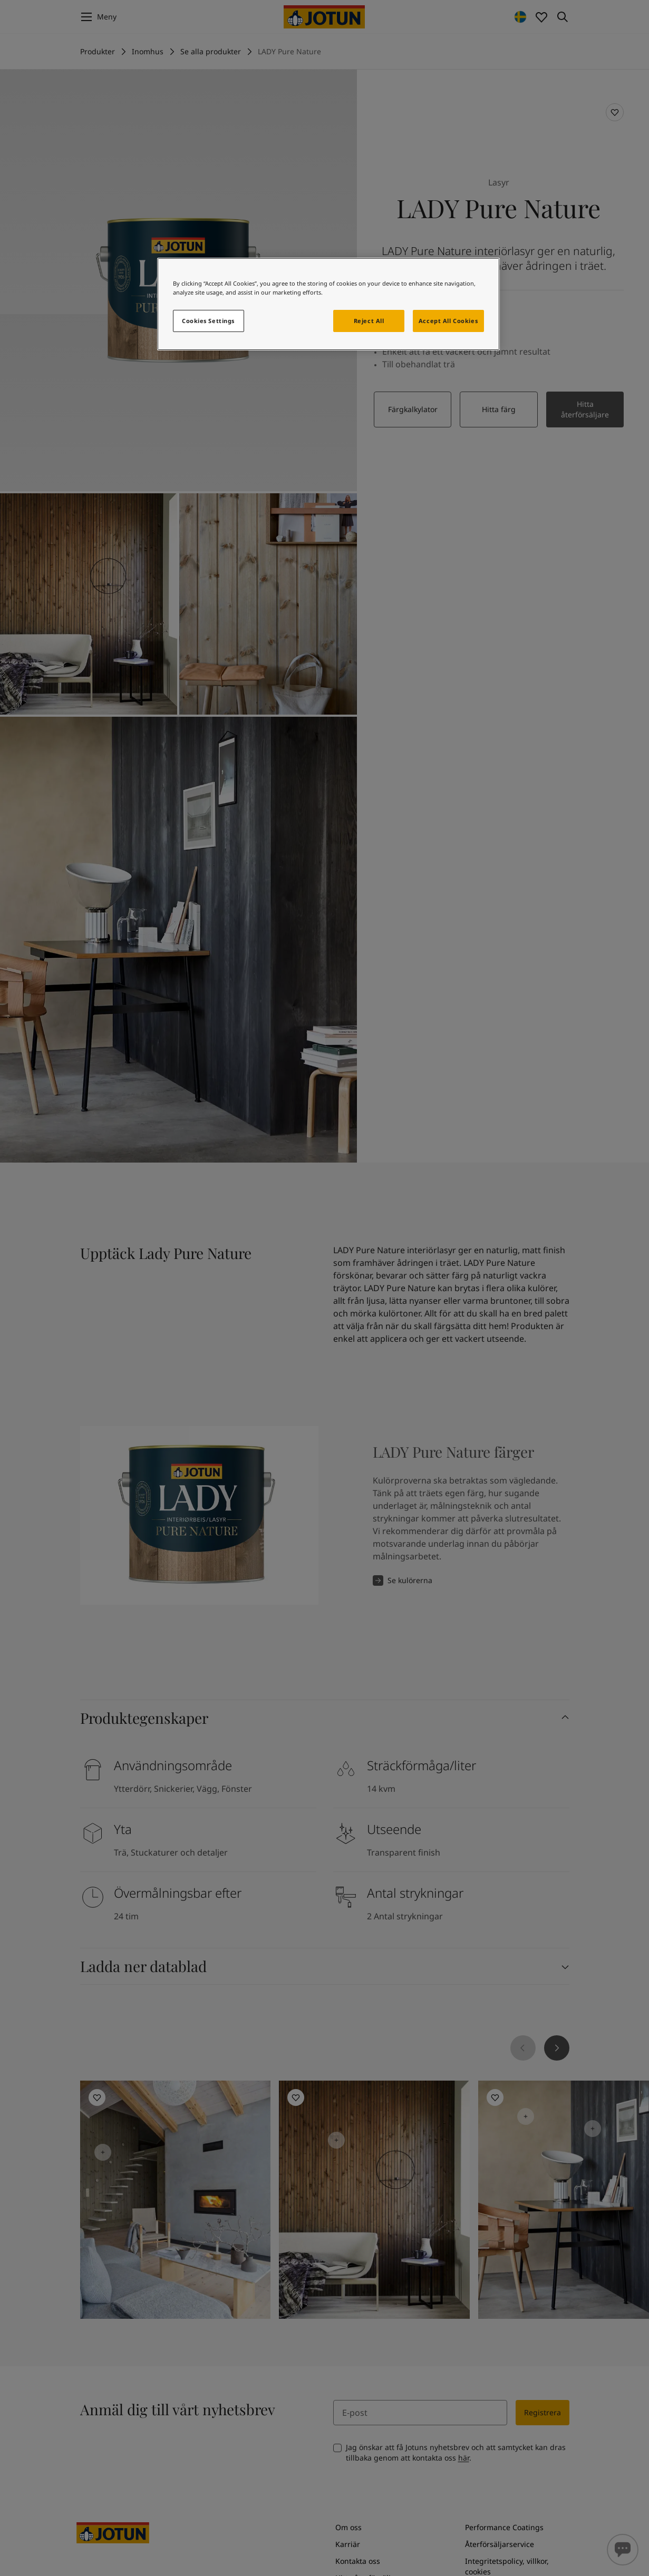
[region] (328, 304)
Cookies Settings (208, 321)
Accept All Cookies (448, 321)
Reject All (369, 321)
